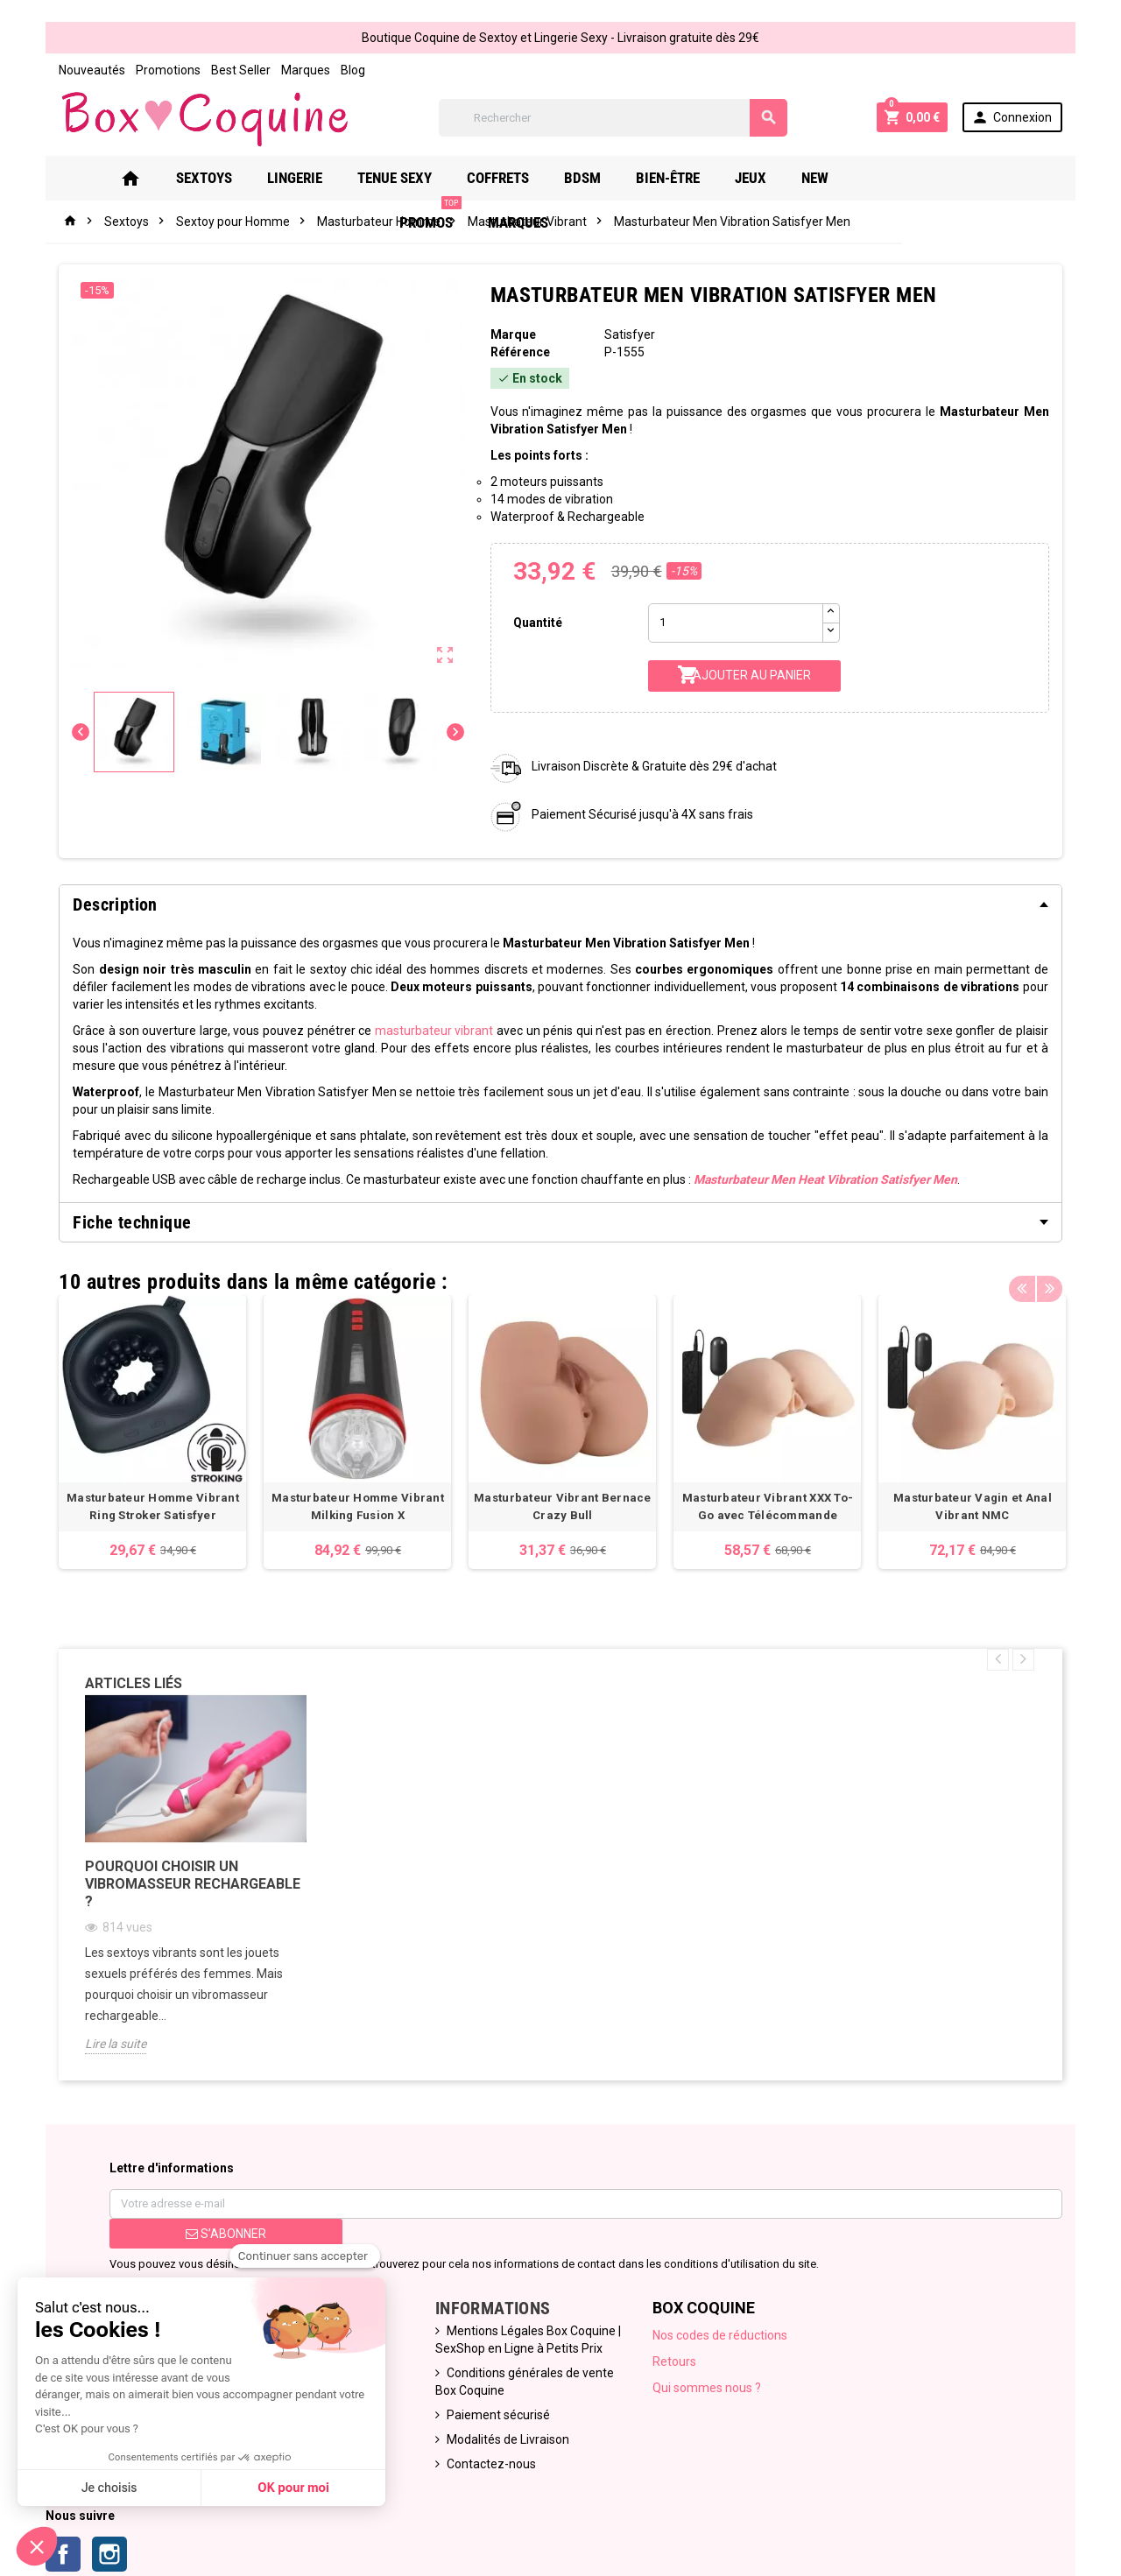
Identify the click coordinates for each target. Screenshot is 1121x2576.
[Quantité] (736, 623)
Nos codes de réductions (721, 2337)
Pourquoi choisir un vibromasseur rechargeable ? (186, 1885)
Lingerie (289, 178)
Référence (518, 352)
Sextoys (199, 178)
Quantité (536, 623)
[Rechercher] (613, 118)
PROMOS (889, 171)
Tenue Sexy (389, 178)
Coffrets (493, 178)
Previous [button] (1028, 1277)
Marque (511, 334)
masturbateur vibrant (431, 1031)
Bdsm (577, 178)
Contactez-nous (489, 2466)
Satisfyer (630, 334)
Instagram (103, 2555)
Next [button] (1055, 1277)
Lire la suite (109, 2045)
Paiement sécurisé (496, 2417)
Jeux (745, 178)
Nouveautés (86, 70)
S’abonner (220, 2235)
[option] (147, 1433)
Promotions (162, 70)
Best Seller (234, 70)
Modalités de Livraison (506, 2441)
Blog (347, 70)
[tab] (560, 904)
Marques (299, 70)
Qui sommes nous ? (708, 2389)
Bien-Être (662, 178)
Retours (676, 2363)
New (809, 178)
